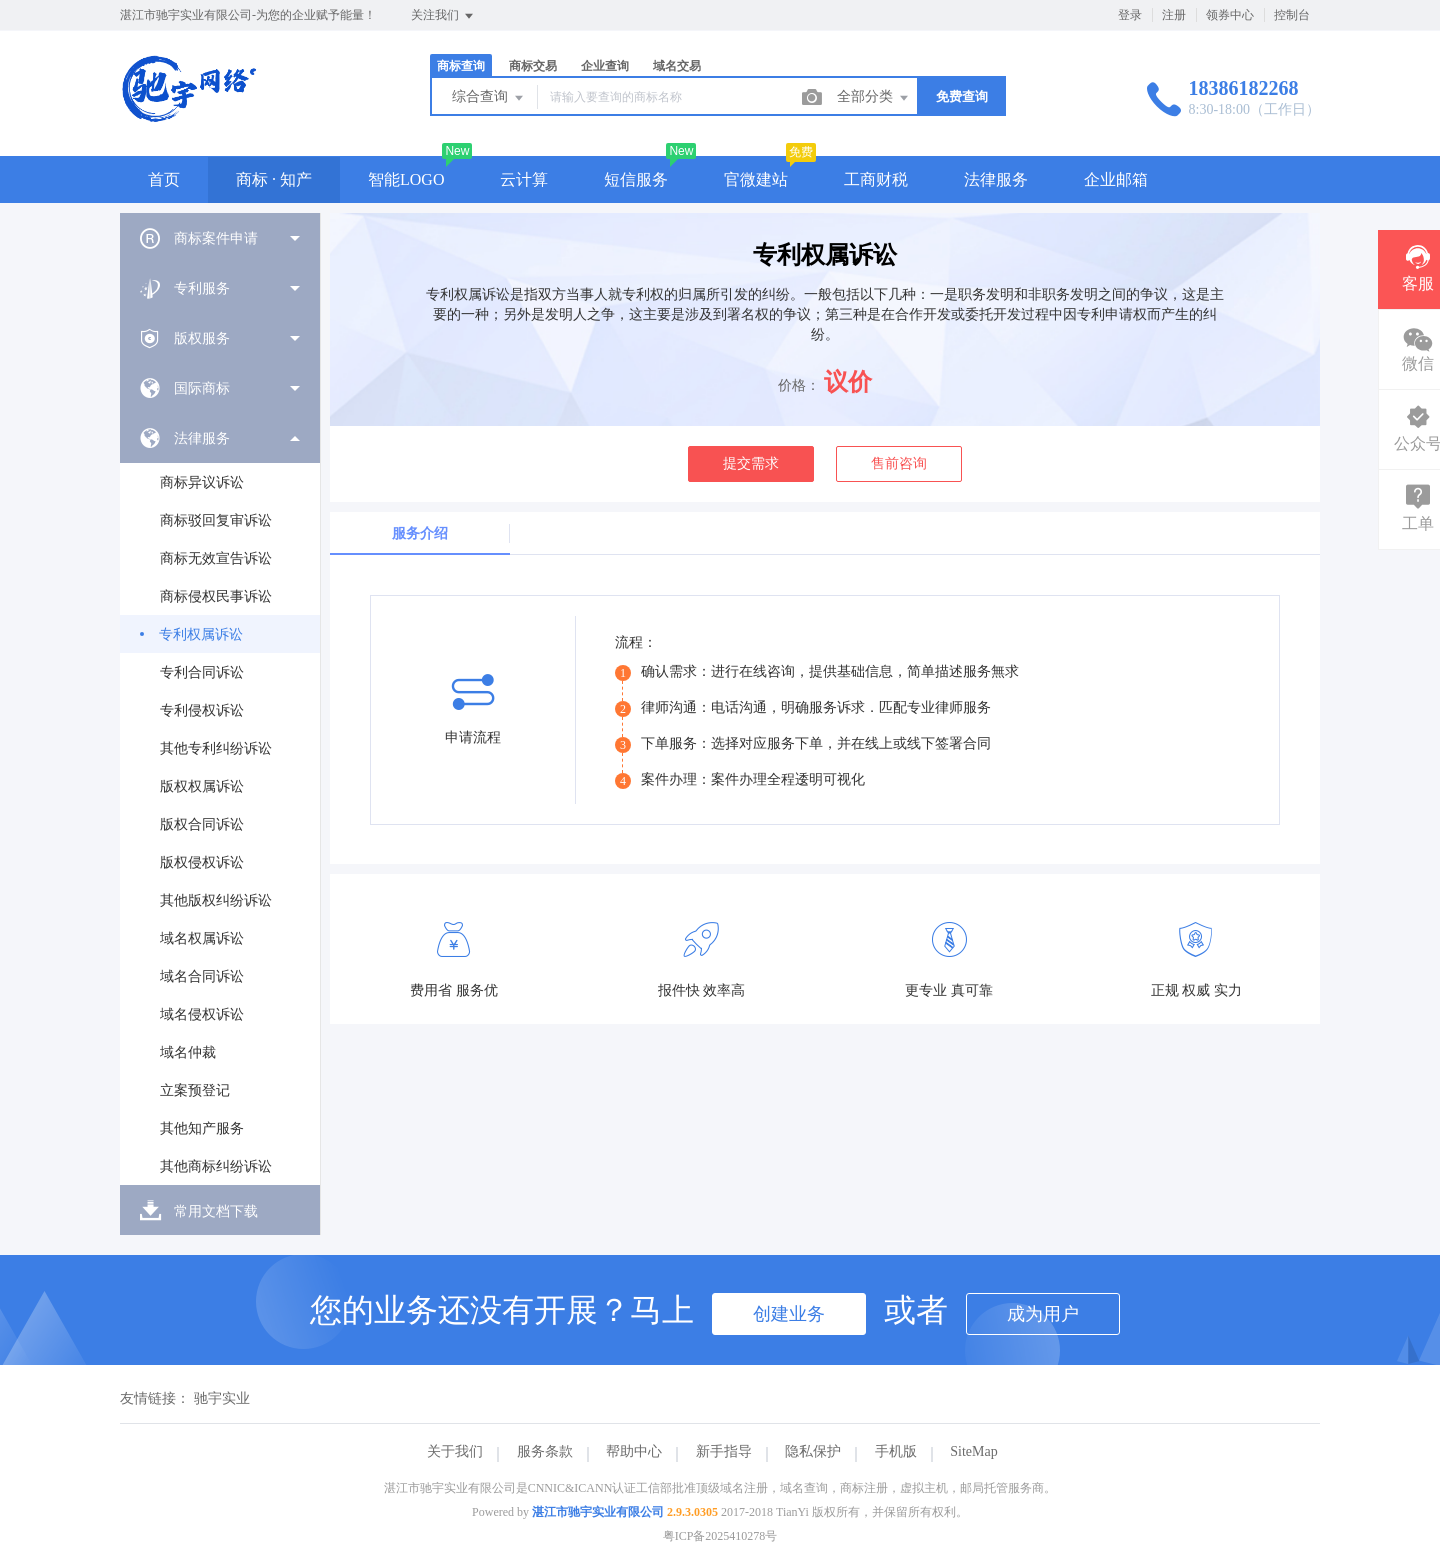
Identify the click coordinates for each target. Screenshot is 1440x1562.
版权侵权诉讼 (202, 862)
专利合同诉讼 (202, 672)
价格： (799, 385)
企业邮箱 (1116, 179)
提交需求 (751, 463)
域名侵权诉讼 (202, 1014)
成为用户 (1043, 1314)
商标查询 (461, 66)
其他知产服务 (202, 1128)
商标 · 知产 (274, 179)
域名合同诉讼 (202, 976)
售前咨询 (899, 463)
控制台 (1292, 15)
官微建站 (756, 179)
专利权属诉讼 (201, 634)
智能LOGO (406, 179)
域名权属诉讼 (202, 938)
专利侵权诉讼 (202, 710)
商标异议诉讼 (202, 482)
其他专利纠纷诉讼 (216, 748)
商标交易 (533, 66)
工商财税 (876, 179)
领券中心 (1230, 15)
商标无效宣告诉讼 (216, 558)
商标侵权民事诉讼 (216, 596)
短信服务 (636, 179)
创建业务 (789, 1314)
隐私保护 (813, 1451)
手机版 (896, 1451)
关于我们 (455, 1451)
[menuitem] (220, 238)
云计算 (524, 179)
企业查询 (605, 66)
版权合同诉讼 (202, 824)
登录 (1130, 15)
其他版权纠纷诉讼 (216, 900)
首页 (164, 179)
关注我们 (443, 16)
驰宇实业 (222, 1398)
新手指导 (724, 1451)
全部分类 (874, 98)
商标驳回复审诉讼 (216, 520)
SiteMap (973, 1451)
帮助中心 (634, 1451)
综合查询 (489, 98)
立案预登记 (195, 1090)
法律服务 (996, 179)
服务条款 (545, 1451)
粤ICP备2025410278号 (720, 1536)
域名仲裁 (188, 1052)
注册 (1174, 15)
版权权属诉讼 (202, 786)
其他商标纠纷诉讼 (216, 1166)
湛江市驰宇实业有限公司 (598, 1512)
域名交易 (677, 66)
